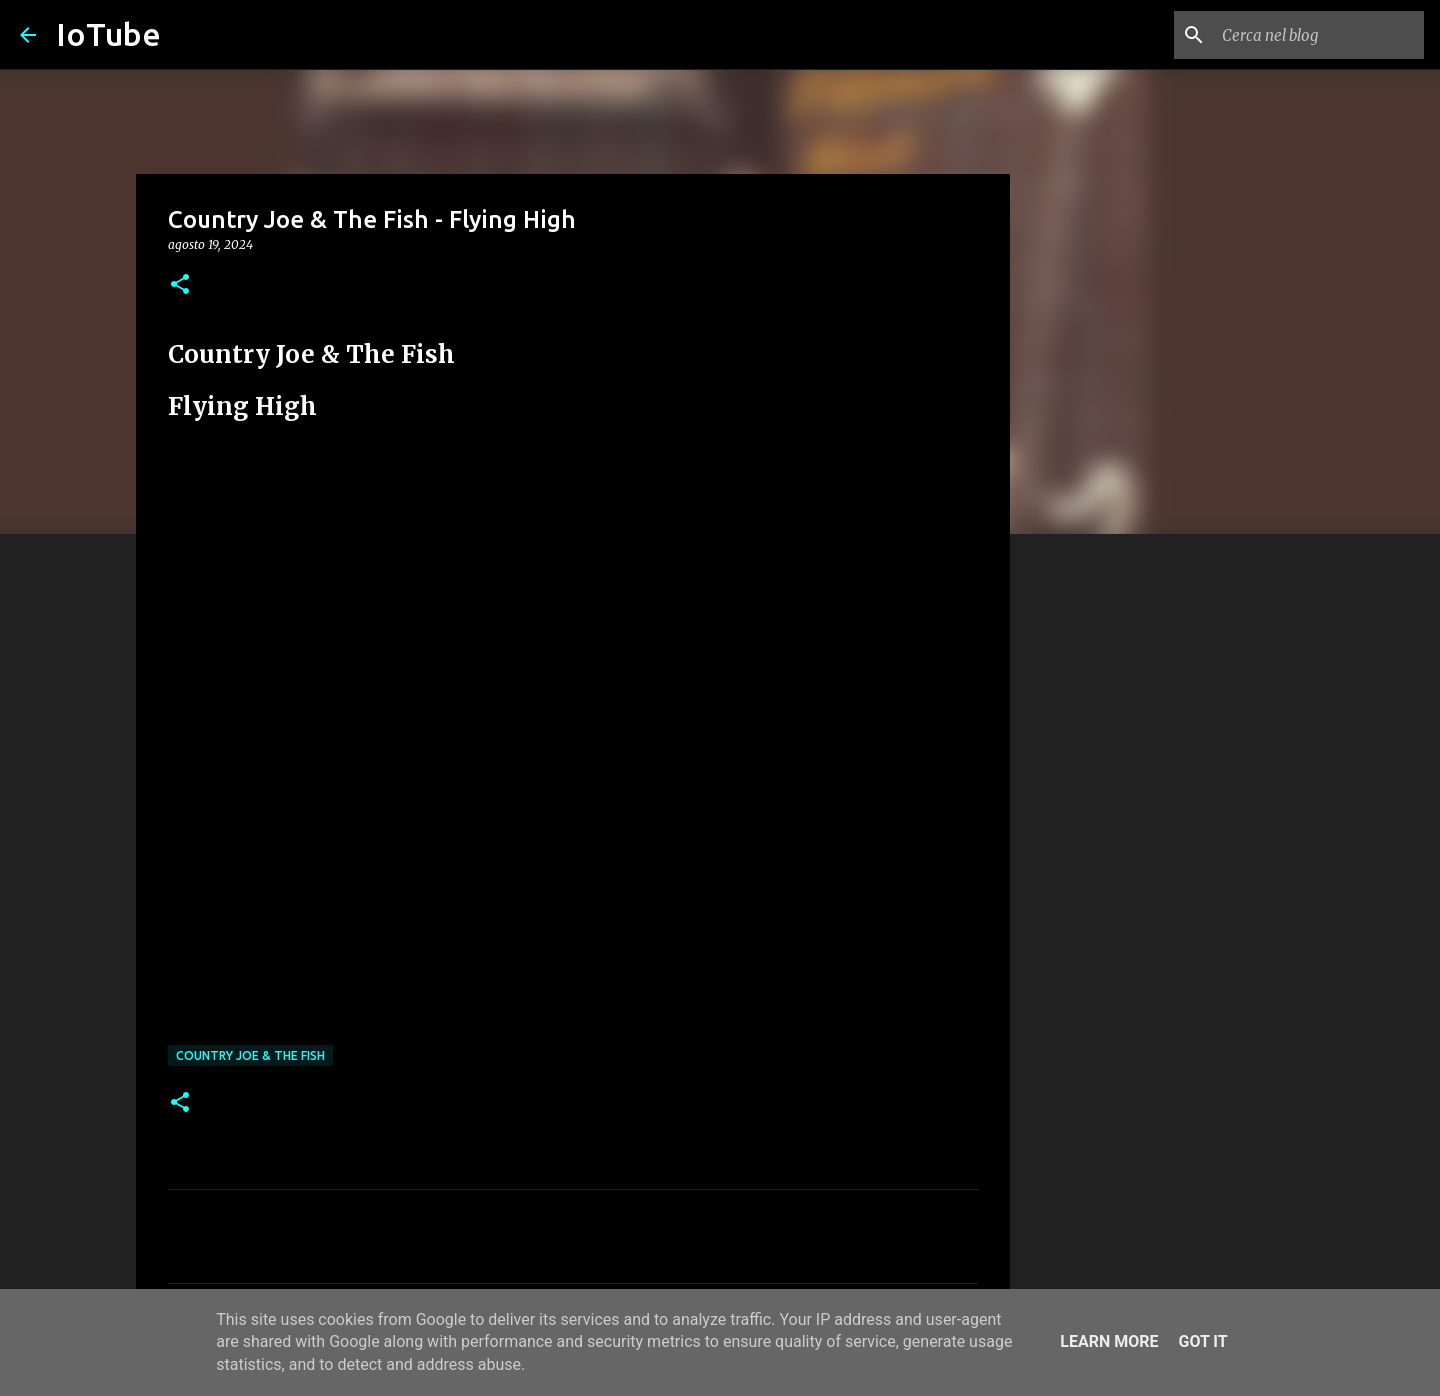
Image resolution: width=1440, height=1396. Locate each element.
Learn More (1109, 1341)
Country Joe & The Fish (250, 1055)
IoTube (108, 34)
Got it (1202, 1341)
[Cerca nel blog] (1319, 35)
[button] (180, 285)
